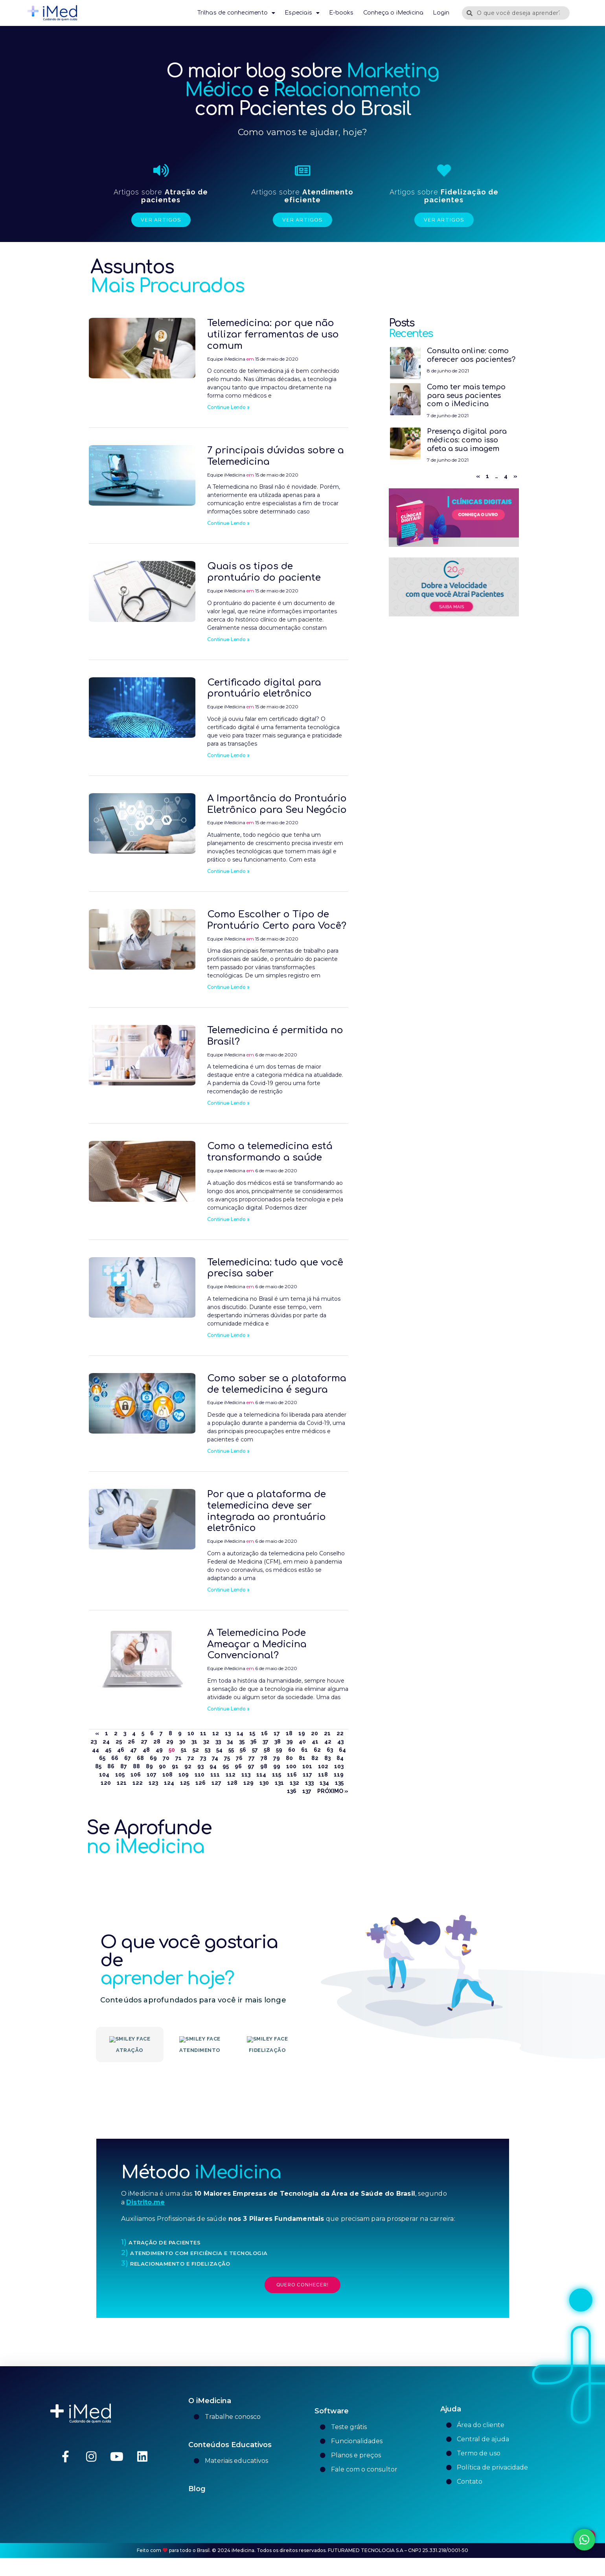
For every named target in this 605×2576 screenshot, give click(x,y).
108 (167, 1774)
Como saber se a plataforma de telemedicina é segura (276, 1384)
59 (279, 1750)
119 (339, 1774)
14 (240, 1733)
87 (123, 1766)
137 (306, 1791)
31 (194, 1741)
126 (200, 1783)
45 (108, 1750)
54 (219, 1750)
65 (102, 1758)
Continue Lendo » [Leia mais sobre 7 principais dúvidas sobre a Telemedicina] (228, 523)
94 (213, 1766)
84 (340, 1758)
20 (314, 1733)
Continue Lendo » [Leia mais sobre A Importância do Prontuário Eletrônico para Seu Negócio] (228, 871)
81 (302, 1758)
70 (166, 1758)
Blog (197, 2522)
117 (307, 1774)
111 (215, 1774)
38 (277, 1741)
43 (340, 1741)
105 (120, 1774)
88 (136, 1766)
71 (178, 1758)
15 (252, 1733)
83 (327, 1758)
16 (264, 1733)
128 (232, 1783)
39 (290, 1741)
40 (302, 1741)
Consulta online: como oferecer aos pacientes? (471, 355)
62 (317, 1750)
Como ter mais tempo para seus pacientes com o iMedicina (466, 395)
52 (196, 1750)
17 (277, 1733)
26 (131, 1741)
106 (136, 1774)
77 (251, 1758)
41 (315, 1741)
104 (104, 1774)
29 (169, 1741)
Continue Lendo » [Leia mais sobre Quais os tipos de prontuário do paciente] (228, 639)
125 (184, 1783)
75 (227, 1758)
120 (106, 1783)
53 (207, 1750)
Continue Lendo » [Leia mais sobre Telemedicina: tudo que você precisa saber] (228, 1335)
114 (261, 1774)
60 (291, 1750)
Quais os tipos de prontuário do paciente (264, 572)
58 (267, 1750)
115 (276, 1774)
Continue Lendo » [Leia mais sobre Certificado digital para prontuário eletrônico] (228, 755)
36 (253, 1741)
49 (159, 1750)
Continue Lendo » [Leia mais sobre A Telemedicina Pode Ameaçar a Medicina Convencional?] (228, 1709)
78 (264, 1758)
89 (149, 1766)
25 (119, 1741)
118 (323, 1774)
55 (231, 1750)
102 (323, 1766)
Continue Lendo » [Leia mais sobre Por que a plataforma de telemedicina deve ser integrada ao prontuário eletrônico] (228, 1590)
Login (441, 13)
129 (248, 1783)
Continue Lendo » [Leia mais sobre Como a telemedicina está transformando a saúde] (228, 1219)
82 (314, 1758)
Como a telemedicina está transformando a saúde (270, 1152)
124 (169, 1783)
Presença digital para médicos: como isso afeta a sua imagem (467, 439)
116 (292, 1774)
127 (216, 1783)
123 (153, 1783)
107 (151, 1774)
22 (340, 1733)
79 (276, 1758)
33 (218, 1741)
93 (200, 1766)
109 (183, 1774)
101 (307, 1766)
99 (276, 1766)
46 (120, 1750)
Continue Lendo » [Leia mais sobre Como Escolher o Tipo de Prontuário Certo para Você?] (228, 987)
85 (98, 1766)
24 (106, 1741)
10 (191, 1733)
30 (182, 1741)
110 (199, 1774)
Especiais (302, 13)
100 (291, 1766)
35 (242, 1741)
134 (324, 1783)
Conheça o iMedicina (393, 13)
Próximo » (332, 1791)
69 (153, 1758)
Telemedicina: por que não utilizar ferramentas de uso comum (273, 334)
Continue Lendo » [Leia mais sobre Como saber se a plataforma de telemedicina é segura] (228, 1451)
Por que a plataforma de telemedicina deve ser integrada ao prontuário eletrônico (266, 1511)
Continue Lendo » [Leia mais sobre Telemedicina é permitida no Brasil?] (228, 1103)
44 (95, 1750)
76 (239, 1758)
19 (301, 1733)
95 (226, 1766)
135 (339, 1783)
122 (137, 1783)
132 (294, 1783)
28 (156, 1741)
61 (304, 1750)
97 (251, 1766)
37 (265, 1741)
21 (327, 1733)
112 (230, 1774)
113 (245, 1774)
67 (127, 1758)
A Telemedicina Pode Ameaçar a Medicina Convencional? (257, 1644)
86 (110, 1766)
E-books (341, 13)
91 (175, 1766)
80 (289, 1758)
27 (144, 1741)
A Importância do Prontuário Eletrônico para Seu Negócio (277, 804)
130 (264, 1783)
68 (140, 1758)
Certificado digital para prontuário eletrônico (264, 688)
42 (327, 1741)
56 (243, 1750)
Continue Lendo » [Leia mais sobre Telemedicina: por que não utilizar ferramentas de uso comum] (228, 407)
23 (93, 1741)
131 (279, 1783)
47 (133, 1750)
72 (191, 1758)
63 (330, 1750)
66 (114, 1758)
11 (203, 1733)
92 (187, 1766)
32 (206, 1741)
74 (215, 1758)
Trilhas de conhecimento (236, 13)
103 (339, 1766)
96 (238, 1766)
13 (228, 1733)
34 (230, 1741)
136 (291, 1791)
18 (289, 1733)
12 (215, 1733)
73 (203, 1758)
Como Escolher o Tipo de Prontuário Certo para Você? (276, 920)
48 (146, 1750)
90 (162, 1766)
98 (263, 1766)
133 (309, 1783)
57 (255, 1750)
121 (122, 1783)
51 (184, 1750)
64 (342, 1750)
